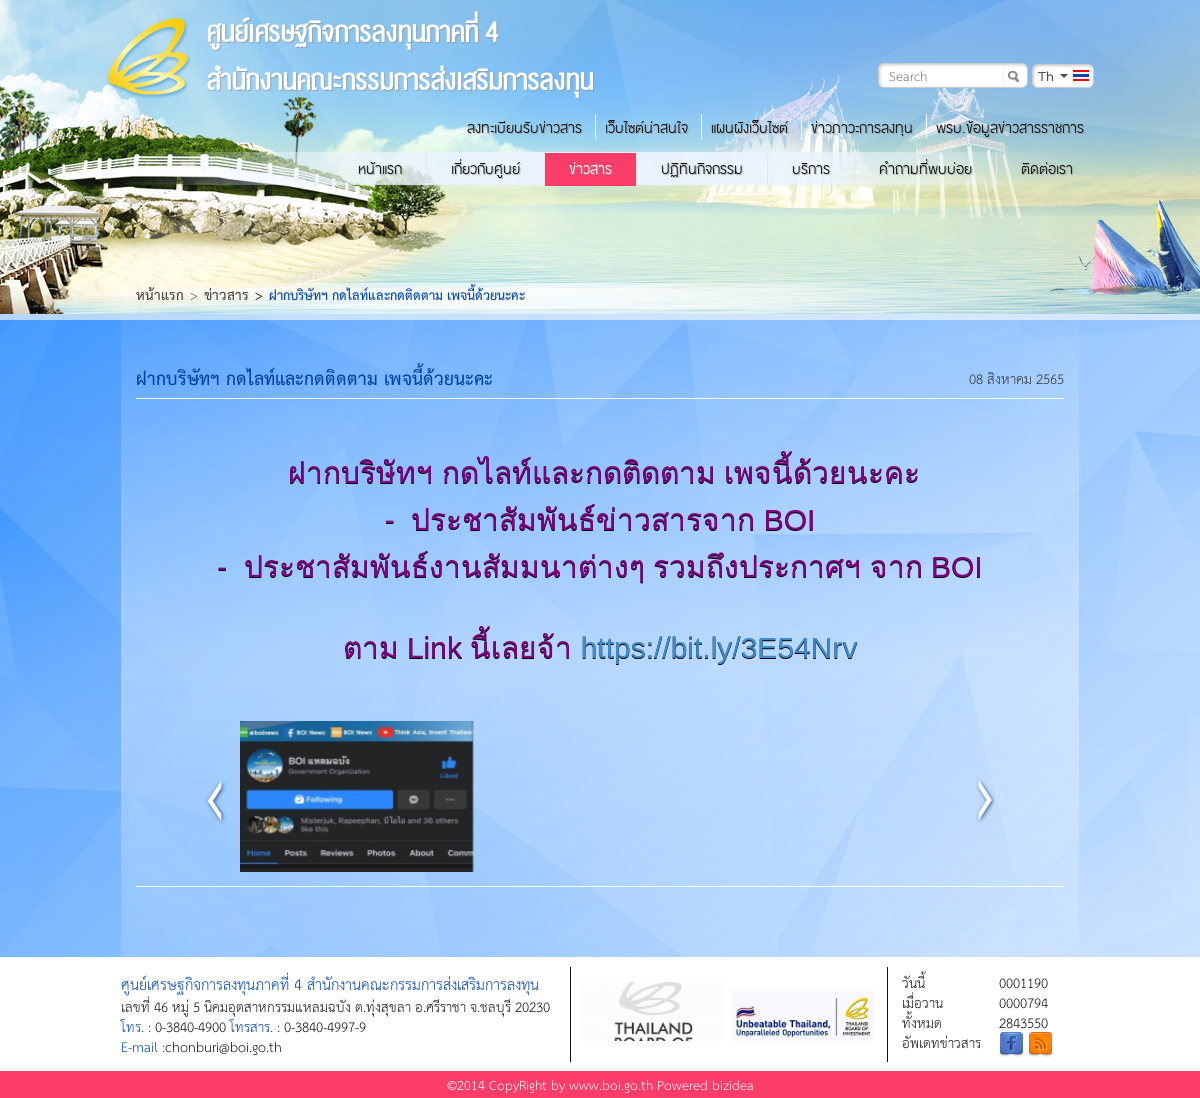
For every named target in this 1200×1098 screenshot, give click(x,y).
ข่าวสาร (590, 169)
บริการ (811, 169)
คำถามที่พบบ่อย (925, 169)
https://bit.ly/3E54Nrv (719, 647)
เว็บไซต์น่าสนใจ (646, 128)
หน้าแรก (380, 169)
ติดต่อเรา (1047, 169)
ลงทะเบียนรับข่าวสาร (524, 128)
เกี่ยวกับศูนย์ (485, 169)
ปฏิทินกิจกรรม (702, 169)
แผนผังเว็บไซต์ (749, 128)
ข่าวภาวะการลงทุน (862, 128)
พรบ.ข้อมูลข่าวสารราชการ (1010, 128)
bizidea (733, 1084)
